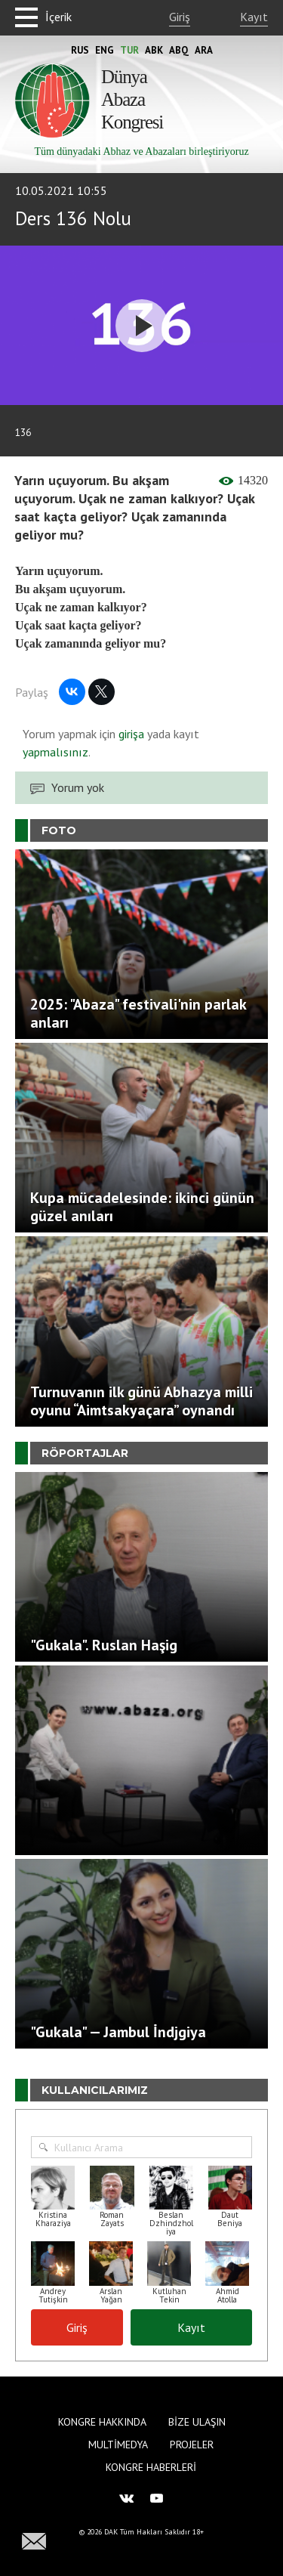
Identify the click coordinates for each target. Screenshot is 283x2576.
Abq (179, 50)
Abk (154, 50)
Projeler (192, 2444)
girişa (131, 733)
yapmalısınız (55, 751)
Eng (104, 50)
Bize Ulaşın (197, 2422)
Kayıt (254, 16)
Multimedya (118, 2444)
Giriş (179, 16)
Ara (204, 50)
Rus (80, 50)
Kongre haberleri (151, 2467)
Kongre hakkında (102, 2422)
